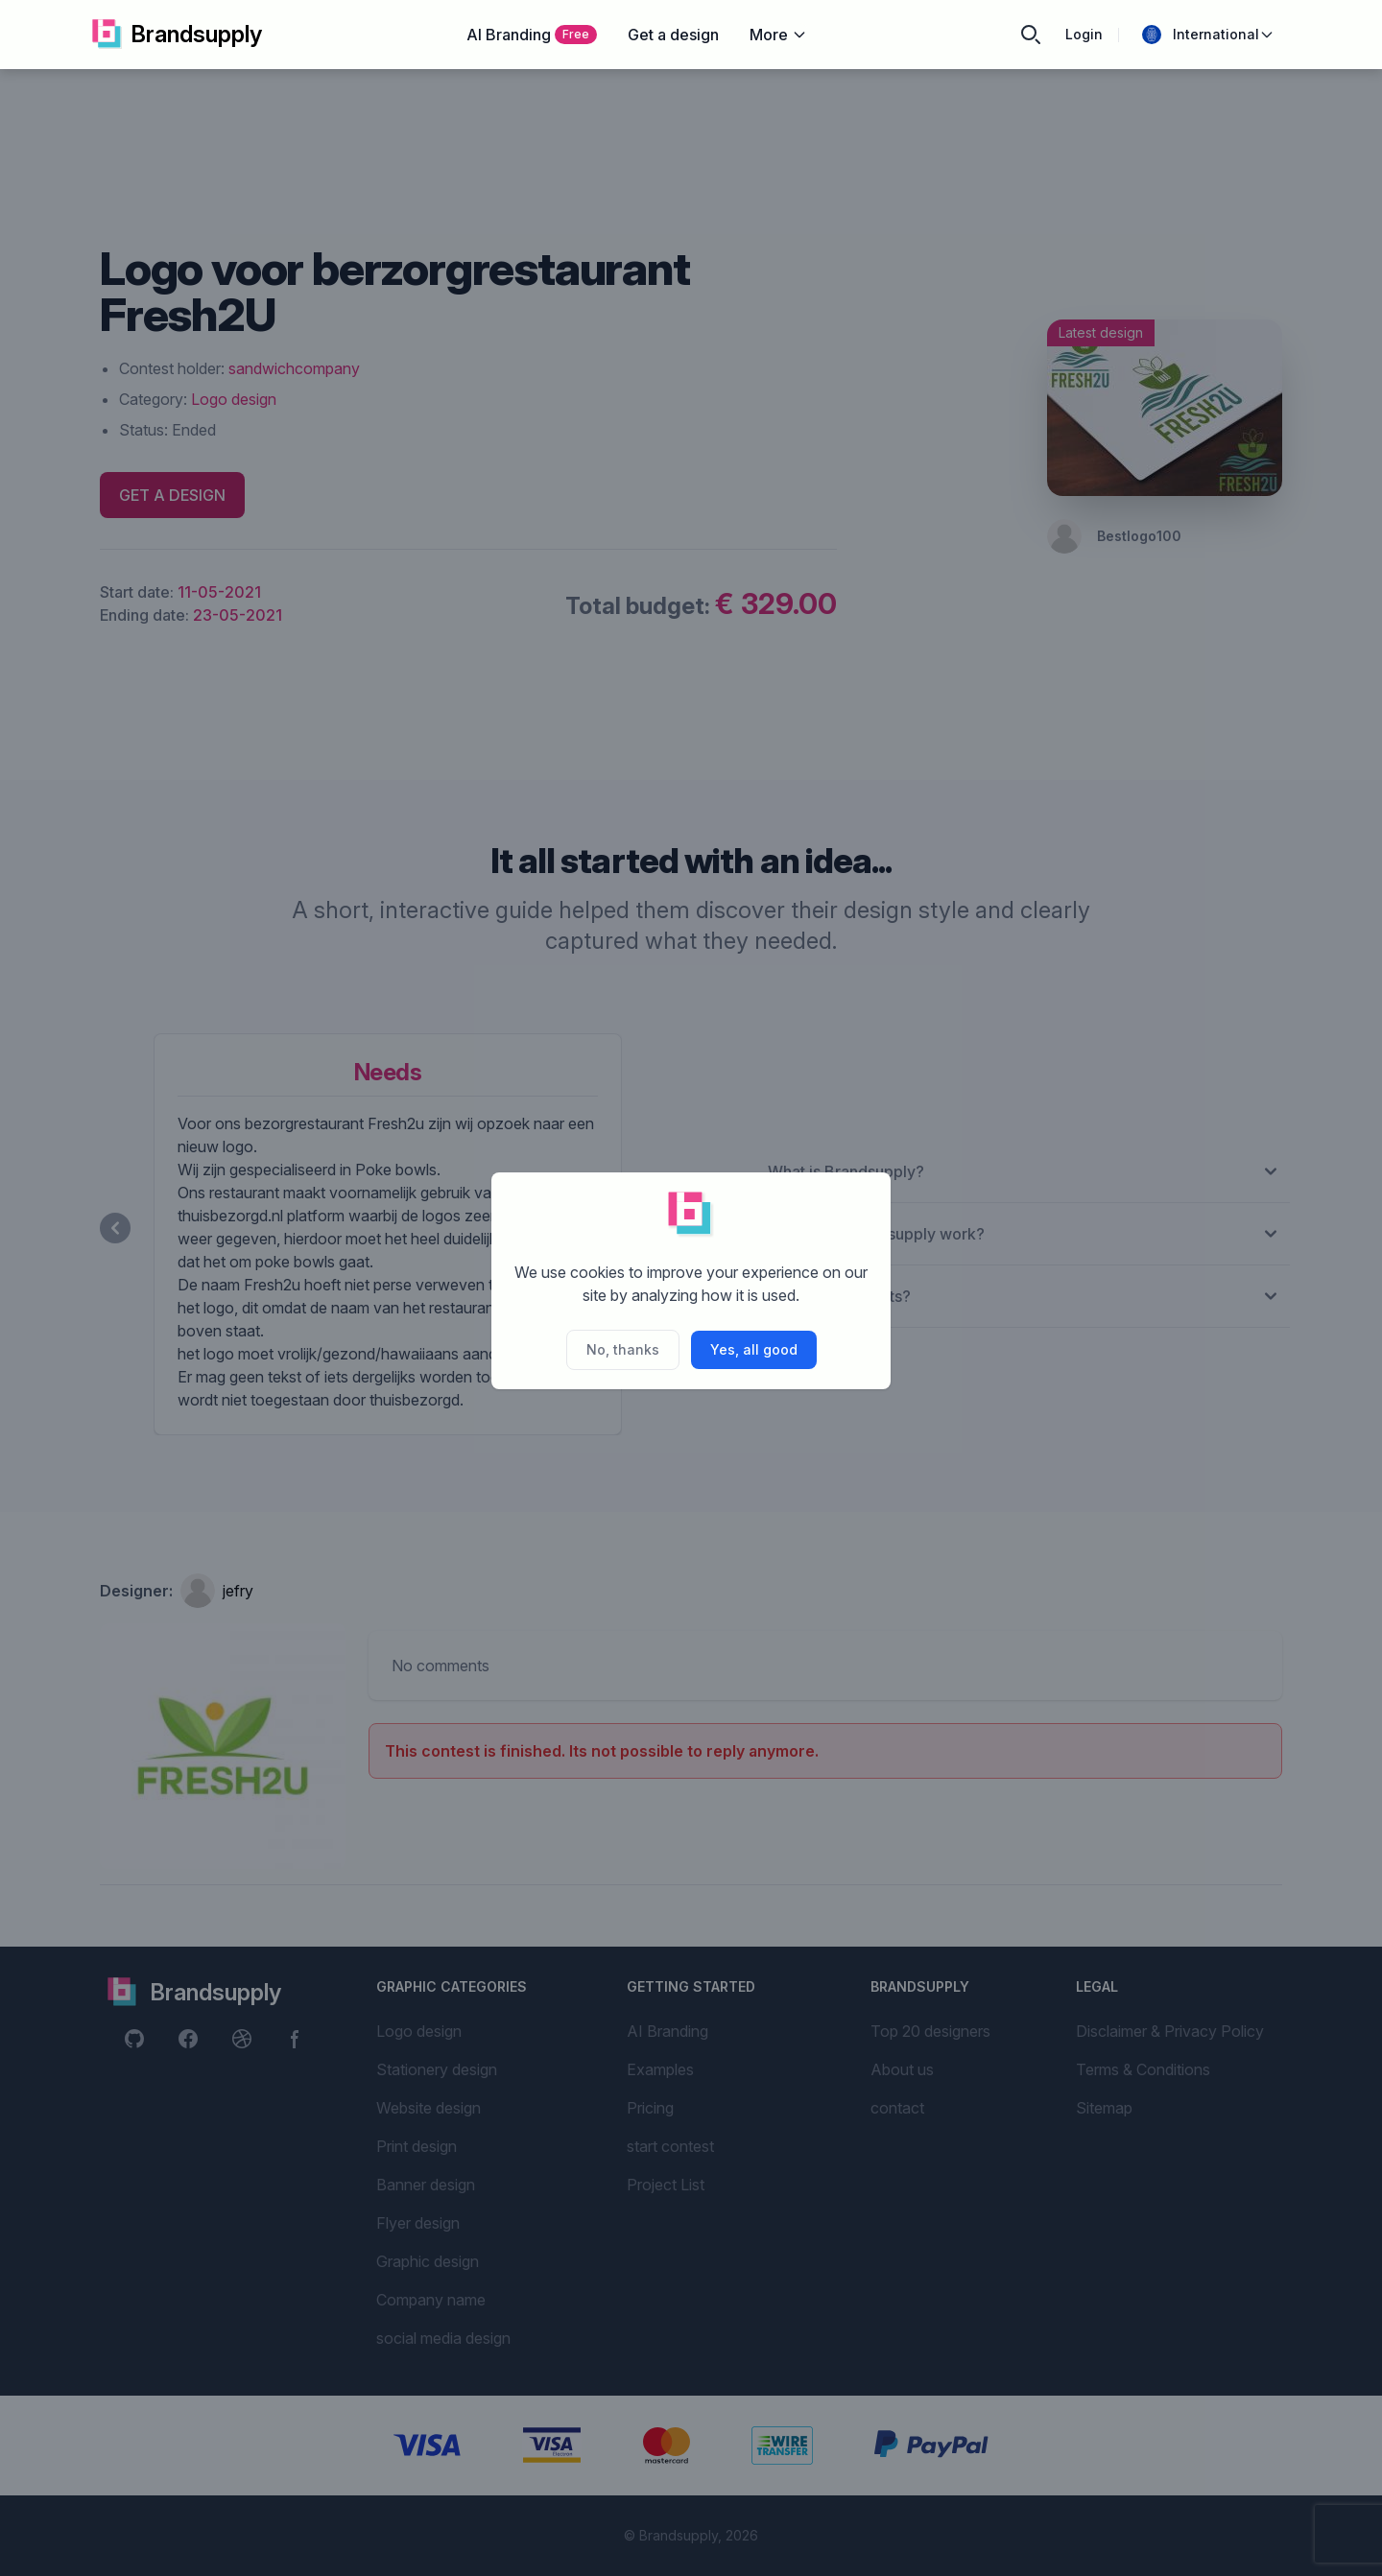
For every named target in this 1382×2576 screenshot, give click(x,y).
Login (1084, 34)
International (1208, 34)
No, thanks (622, 1349)
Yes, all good (754, 1349)
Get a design (673, 34)
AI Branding (531, 34)
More (778, 34)
